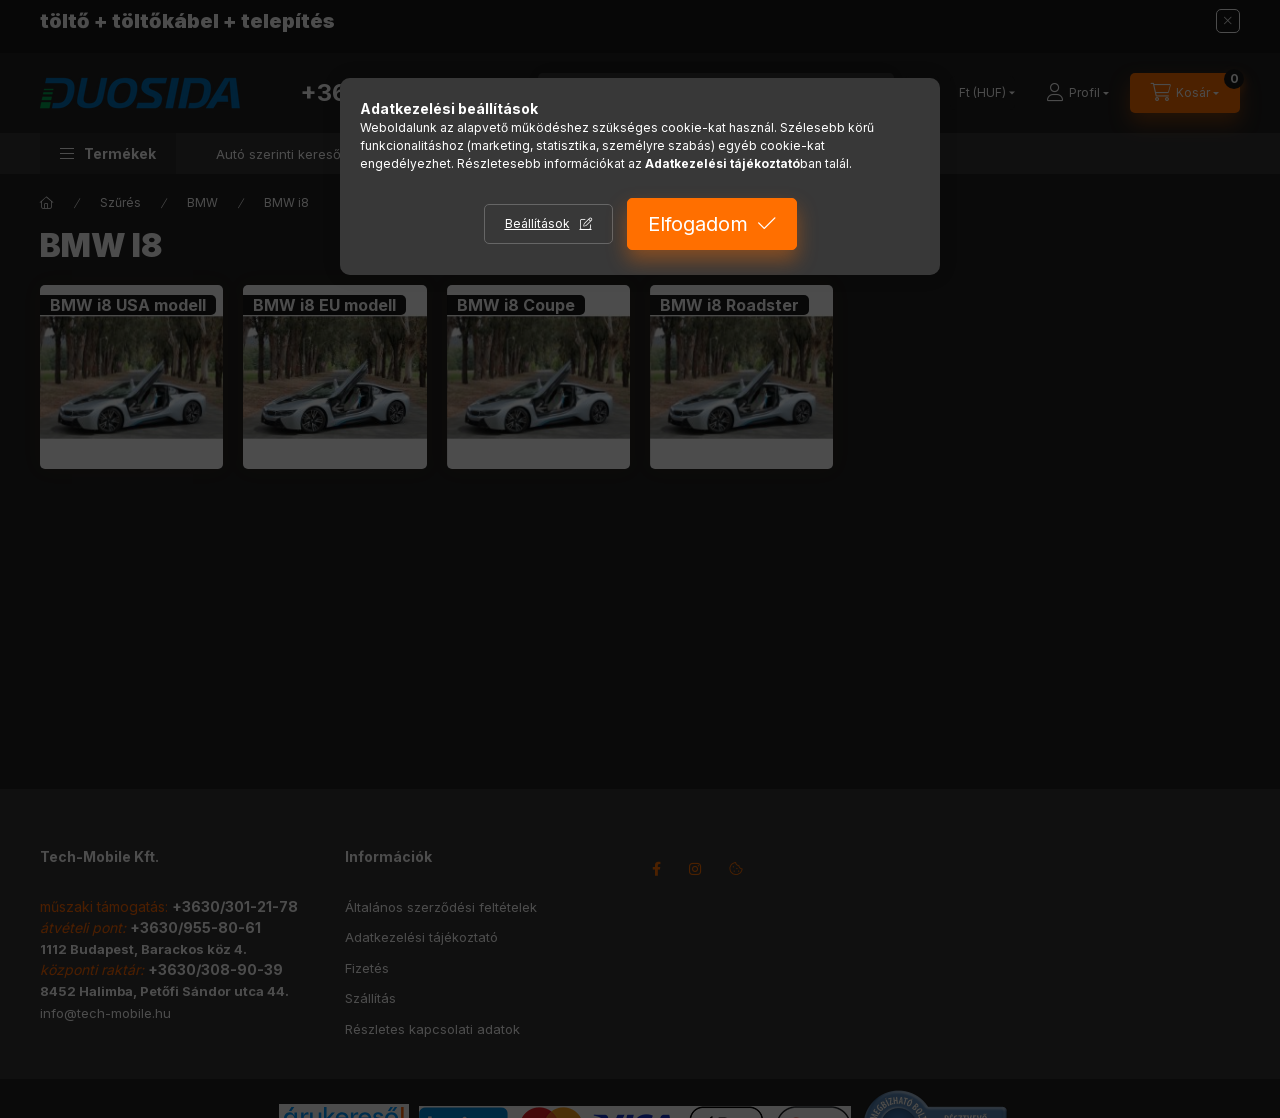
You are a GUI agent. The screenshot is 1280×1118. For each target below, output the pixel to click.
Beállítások (537, 223)
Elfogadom (698, 224)
